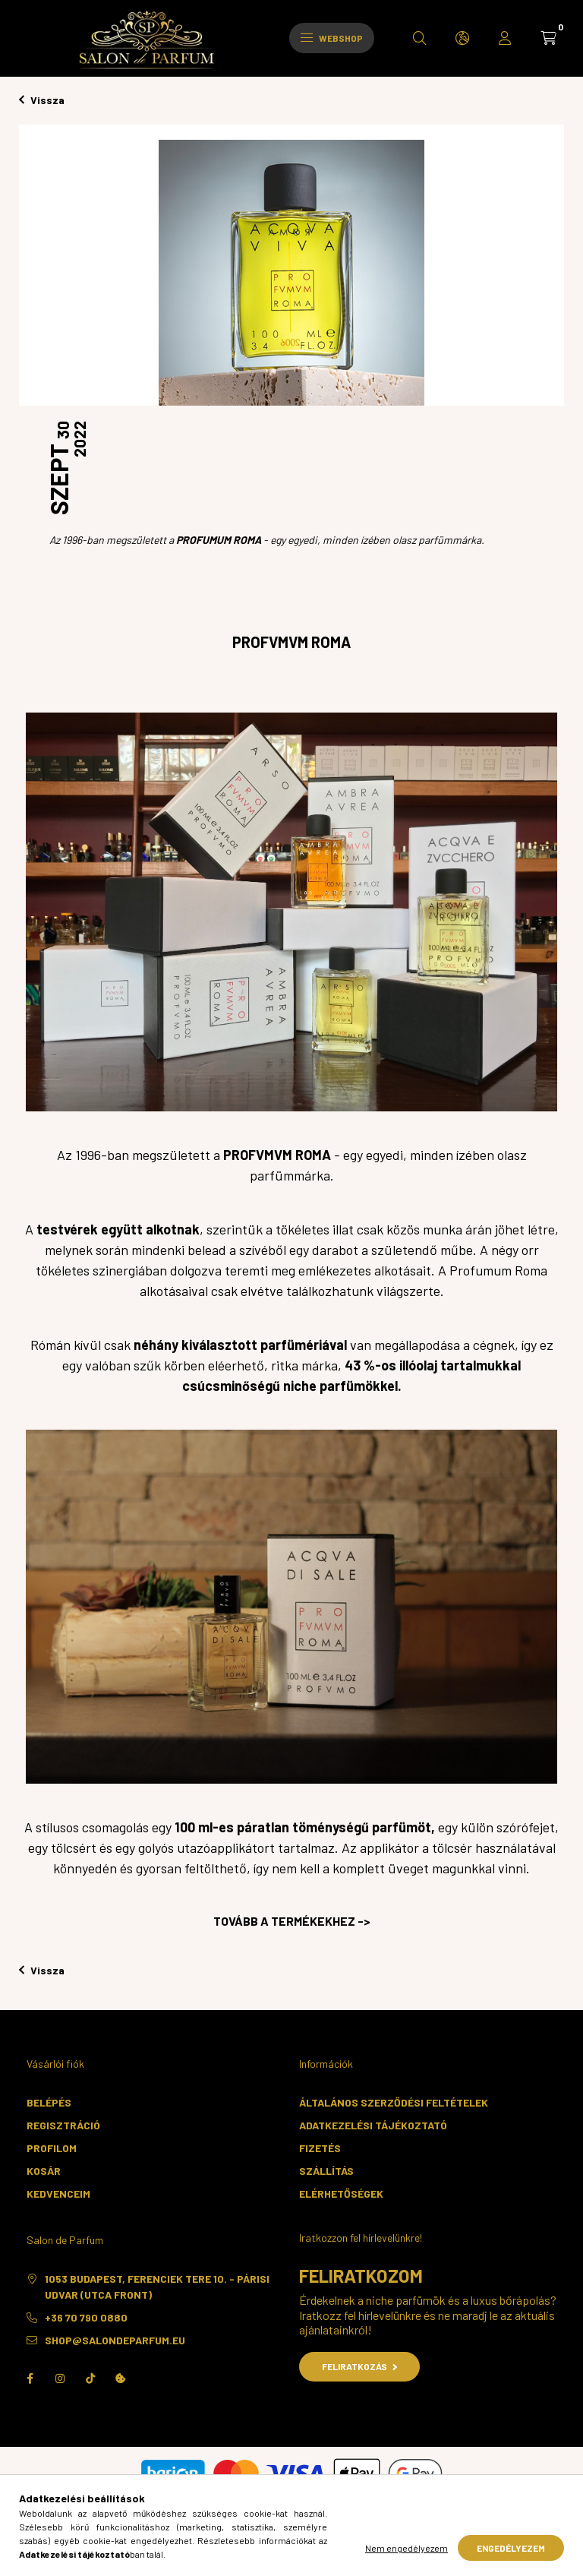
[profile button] (505, 38)
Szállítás (326, 2170)
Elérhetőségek (341, 2193)
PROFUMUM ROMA (218, 539)
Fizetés (320, 2147)
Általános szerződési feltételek (393, 2102)
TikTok (90, 2378)
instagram (60, 2378)
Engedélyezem (511, 2548)
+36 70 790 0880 (86, 2317)
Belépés (49, 2102)
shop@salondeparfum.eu (115, 2340)
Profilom (52, 2147)
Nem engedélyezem (406, 2548)
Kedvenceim (58, 2193)
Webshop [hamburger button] (332, 38)
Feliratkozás (359, 2366)
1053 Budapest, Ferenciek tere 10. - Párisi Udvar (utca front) (157, 2286)
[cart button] (549, 38)
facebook (29, 2378)
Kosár (44, 2170)
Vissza (42, 99)
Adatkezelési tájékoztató (373, 2125)
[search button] (420, 38)
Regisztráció (63, 2125)
